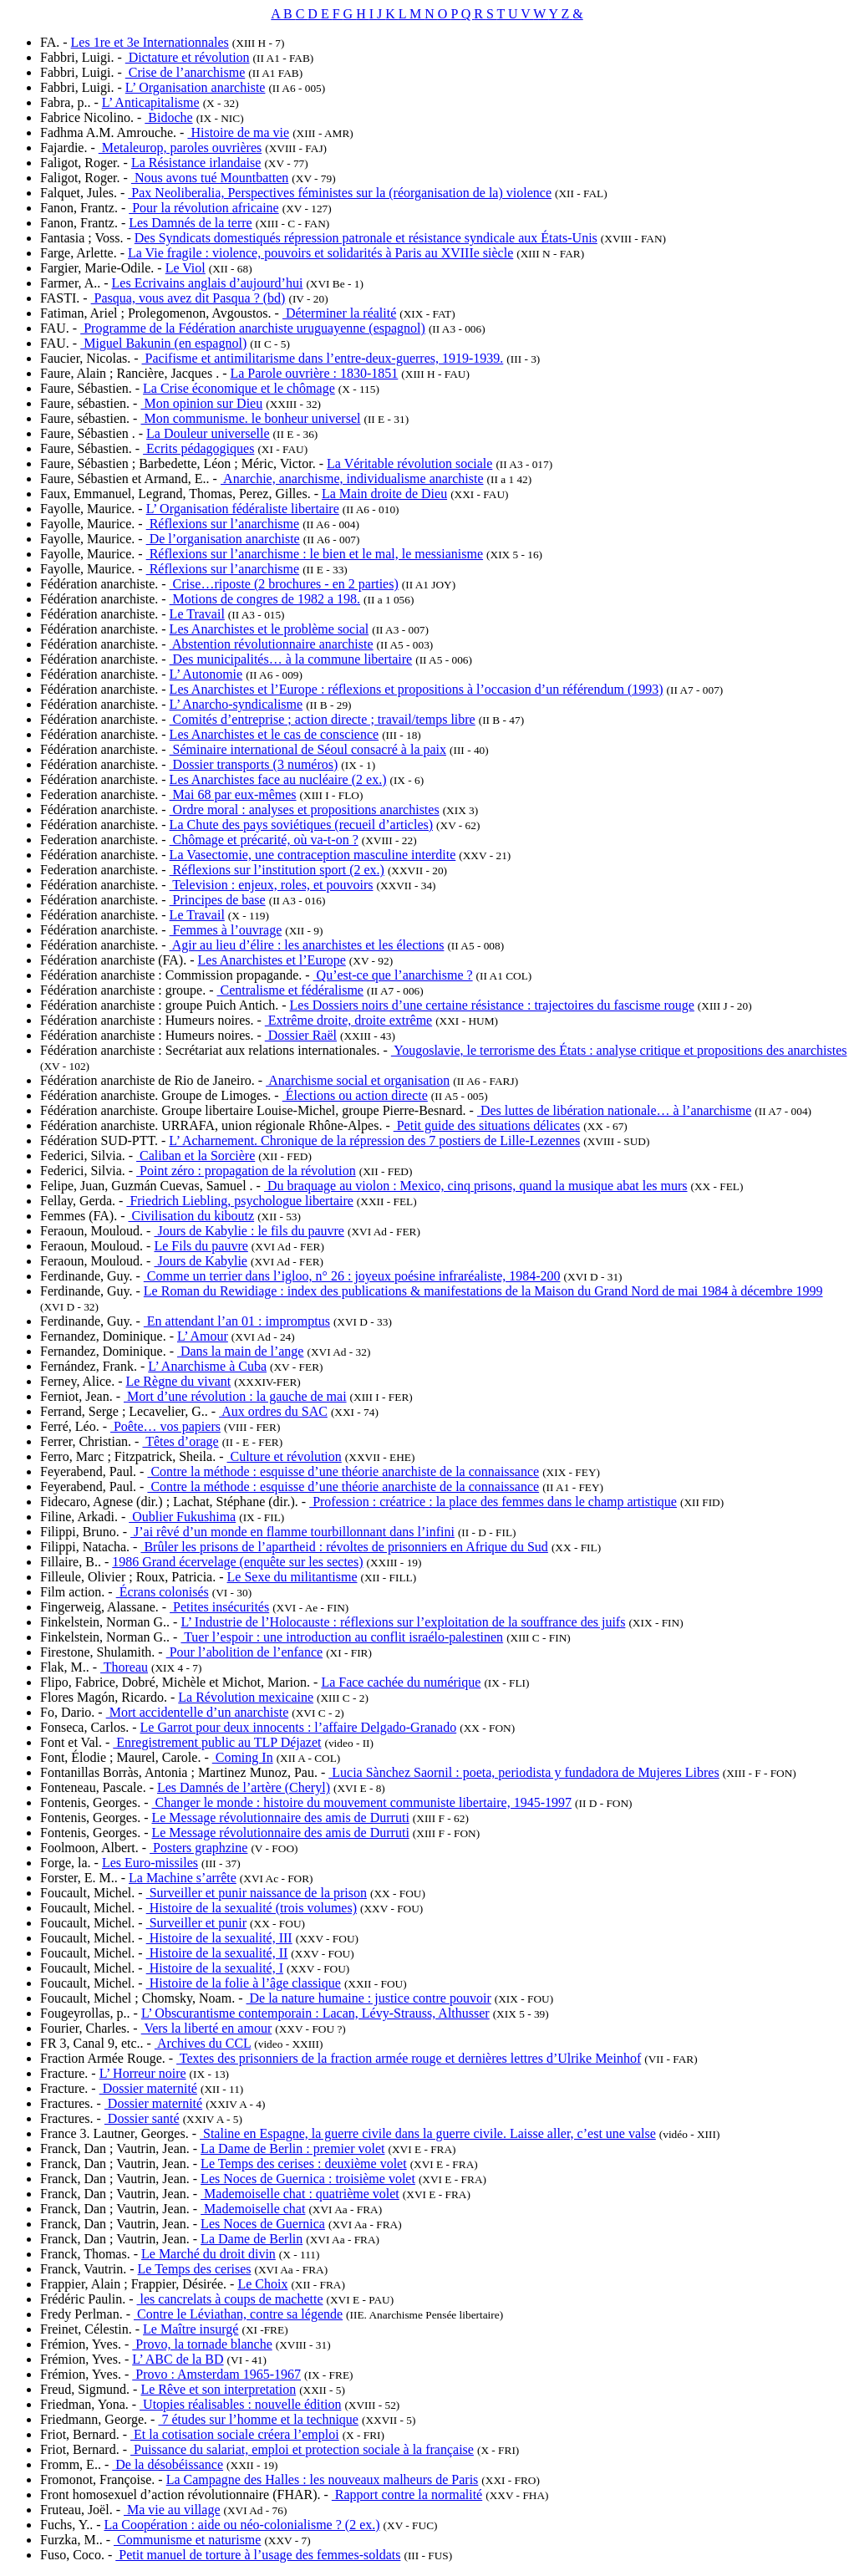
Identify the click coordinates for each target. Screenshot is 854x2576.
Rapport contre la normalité (407, 2494)
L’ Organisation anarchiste (195, 87)
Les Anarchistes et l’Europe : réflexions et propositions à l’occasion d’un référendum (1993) (416, 689)
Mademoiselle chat (253, 2209)
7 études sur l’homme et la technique (258, 2419)
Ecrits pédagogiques (198, 448)
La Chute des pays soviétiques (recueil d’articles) (301, 824)
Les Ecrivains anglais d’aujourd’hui (207, 283)
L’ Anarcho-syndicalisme (236, 704)
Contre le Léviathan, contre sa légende (238, 2314)
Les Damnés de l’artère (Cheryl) (243, 1787)
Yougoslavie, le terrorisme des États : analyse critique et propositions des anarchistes (619, 1050)
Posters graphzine (198, 1847)
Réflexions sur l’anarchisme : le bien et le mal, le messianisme (314, 554)
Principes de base (218, 900)
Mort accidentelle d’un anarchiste (197, 1712)
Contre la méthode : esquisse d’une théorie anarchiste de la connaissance (343, 1471)
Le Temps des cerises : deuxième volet (304, 2163)
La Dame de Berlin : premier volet (292, 2148)
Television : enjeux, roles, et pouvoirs (272, 885)
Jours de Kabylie (200, 1261)
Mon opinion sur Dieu (201, 403)
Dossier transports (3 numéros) (254, 764)
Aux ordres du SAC (273, 1411)
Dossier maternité (148, 2088)
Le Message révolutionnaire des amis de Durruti (280, 1817)
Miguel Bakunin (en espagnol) (163, 343)
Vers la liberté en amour (206, 2028)
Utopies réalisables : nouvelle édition (240, 2404)
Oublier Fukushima (182, 1516)
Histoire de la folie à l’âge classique (243, 1983)
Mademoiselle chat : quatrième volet (300, 2194)
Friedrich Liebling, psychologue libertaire (239, 1201)
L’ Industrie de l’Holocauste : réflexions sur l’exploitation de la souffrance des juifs (402, 1622)
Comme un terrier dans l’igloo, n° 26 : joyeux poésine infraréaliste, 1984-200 (352, 1276)
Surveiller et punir (196, 1923)
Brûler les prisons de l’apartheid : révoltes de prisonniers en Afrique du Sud (343, 1547)
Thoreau (124, 1667)
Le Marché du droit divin (208, 2254)
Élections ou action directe (355, 1095)
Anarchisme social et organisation (358, 1080)
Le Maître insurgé (190, 2329)
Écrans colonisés (162, 1592)
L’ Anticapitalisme (151, 102)
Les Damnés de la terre (190, 223)
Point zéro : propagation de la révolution (246, 1170)
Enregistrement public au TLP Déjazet (217, 1742)
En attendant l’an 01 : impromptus (237, 1321)
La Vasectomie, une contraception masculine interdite (313, 855)
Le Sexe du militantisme (292, 1577)
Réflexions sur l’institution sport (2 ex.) (277, 870)
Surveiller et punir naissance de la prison (256, 1893)
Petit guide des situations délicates (487, 1125)
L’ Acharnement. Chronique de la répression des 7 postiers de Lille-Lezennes (374, 1140)
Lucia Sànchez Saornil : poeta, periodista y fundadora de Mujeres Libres (523, 1772)
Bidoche (168, 117)
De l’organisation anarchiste (223, 539)
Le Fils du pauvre (200, 1246)
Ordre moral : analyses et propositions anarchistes (305, 809)
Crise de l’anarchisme (185, 72)
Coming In (242, 1757)
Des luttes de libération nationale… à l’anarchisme (614, 1110)
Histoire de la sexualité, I (214, 1968)
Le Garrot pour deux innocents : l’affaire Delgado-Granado (298, 1727)
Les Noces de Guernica (263, 2224)
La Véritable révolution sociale (409, 463)
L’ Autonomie (206, 674)
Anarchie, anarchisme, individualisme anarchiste (352, 478)
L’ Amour (202, 1336)
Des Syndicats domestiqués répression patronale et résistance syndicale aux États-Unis (366, 238)
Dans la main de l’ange (240, 1351)
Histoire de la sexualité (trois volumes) (251, 1908)
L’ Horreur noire (142, 2073)
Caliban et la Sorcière (195, 1155)
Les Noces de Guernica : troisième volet (308, 2178)
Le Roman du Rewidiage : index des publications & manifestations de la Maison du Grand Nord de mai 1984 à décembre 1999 (483, 1291)
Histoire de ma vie (238, 132)
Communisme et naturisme (187, 2540)
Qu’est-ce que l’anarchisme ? (393, 975)
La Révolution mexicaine (245, 1697)
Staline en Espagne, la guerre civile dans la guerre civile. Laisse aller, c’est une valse (428, 2133)
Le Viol (185, 268)
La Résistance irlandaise (196, 162)
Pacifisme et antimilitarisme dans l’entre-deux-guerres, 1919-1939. (323, 358)
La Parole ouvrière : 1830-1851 (314, 373)
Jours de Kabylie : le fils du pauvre (249, 1231)
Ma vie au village (172, 2509)
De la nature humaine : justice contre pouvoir (369, 1998)
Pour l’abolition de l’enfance (244, 1652)
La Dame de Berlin (251, 2239)
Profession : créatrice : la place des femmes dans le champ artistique (493, 1501)
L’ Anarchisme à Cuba (207, 1366)
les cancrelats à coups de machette (230, 2299)
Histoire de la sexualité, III (219, 1938)
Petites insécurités (219, 1607)
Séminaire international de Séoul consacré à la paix (308, 749)
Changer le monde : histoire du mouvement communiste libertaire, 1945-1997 (361, 1802)
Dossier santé (142, 2118)
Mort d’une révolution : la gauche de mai (235, 1396)
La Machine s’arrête (182, 1878)
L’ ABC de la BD (177, 2359)
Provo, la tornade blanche (202, 2344)
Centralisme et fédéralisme (289, 990)
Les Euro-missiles (150, 1863)
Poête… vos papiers (165, 1426)
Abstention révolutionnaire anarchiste (272, 644)
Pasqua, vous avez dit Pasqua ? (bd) (188, 298)
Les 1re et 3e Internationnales (150, 42)
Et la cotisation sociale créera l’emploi (234, 2434)
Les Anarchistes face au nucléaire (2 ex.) (278, 779)
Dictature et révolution (187, 57)
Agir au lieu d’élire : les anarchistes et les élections (307, 945)
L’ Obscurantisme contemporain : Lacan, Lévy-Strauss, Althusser (315, 2013)
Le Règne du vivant (178, 1381)
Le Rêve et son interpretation (218, 2389)
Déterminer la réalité (339, 313)
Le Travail (197, 614)
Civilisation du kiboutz (191, 1216)
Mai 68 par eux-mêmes (233, 794)
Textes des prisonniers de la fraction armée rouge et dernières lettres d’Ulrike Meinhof (408, 2058)
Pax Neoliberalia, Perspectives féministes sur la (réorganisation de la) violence (340, 193)
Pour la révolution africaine (204, 208)
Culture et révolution (284, 1456)
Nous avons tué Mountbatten (209, 178)
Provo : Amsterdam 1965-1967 (216, 2374)
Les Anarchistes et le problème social (269, 629)
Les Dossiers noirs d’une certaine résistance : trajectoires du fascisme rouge (492, 1005)
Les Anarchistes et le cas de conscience (274, 734)
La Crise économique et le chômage (239, 388)
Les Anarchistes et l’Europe (272, 960)
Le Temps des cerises (195, 2269)
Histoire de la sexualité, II (217, 1953)
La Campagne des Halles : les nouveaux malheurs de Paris (322, 2479)
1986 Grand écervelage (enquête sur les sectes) (237, 1562)
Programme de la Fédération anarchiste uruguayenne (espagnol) (252, 328)
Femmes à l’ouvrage (226, 930)
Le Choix (262, 2284)
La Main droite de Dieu (384, 493)
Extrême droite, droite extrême (348, 1020)
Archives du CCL (203, 2043)
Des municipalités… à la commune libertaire (291, 659)
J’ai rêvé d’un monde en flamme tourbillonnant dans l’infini (292, 1532)
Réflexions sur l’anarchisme (223, 524)
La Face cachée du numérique (400, 1682)
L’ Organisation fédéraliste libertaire (242, 508)
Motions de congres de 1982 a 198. (265, 599)
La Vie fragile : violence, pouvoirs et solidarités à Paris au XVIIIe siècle (320, 253)
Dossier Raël (301, 1035)
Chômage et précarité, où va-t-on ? (264, 839)
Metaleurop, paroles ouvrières (180, 147)
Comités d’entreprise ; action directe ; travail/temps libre (322, 719)
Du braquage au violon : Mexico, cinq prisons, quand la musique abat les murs (476, 1186)
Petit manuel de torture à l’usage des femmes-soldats (257, 2555)
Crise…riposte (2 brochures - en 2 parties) (284, 584)
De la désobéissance (167, 2464)
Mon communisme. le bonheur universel (250, 418)
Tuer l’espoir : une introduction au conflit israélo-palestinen (341, 1637)
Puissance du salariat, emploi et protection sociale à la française (302, 2449)
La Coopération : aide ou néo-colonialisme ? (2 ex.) (241, 2524)
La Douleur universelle (208, 433)
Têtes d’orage (180, 1441)
